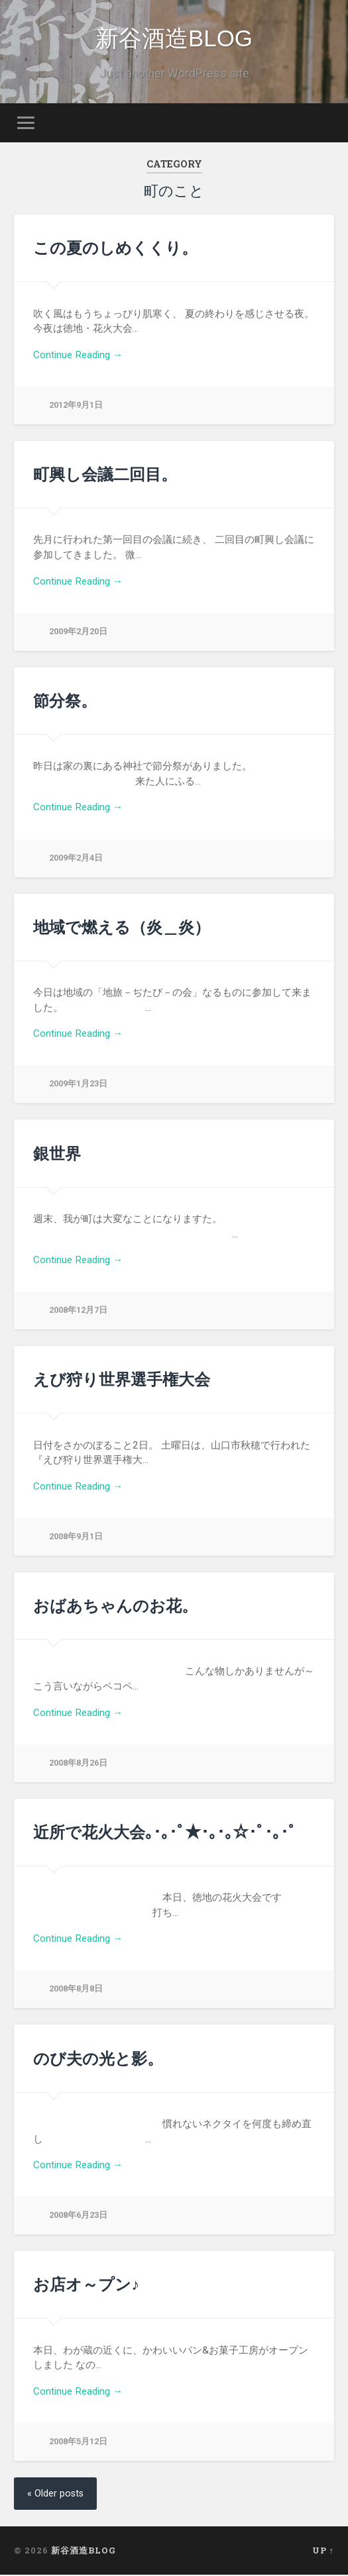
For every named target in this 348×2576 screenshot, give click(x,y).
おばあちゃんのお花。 (115, 1606)
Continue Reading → (78, 356)
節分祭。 (65, 701)
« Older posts (55, 2495)
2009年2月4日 (76, 859)
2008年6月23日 (78, 2216)
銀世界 (57, 1154)
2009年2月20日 (78, 633)
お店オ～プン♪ (86, 2285)
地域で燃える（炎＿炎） (121, 928)
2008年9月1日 (76, 1538)
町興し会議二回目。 (105, 475)
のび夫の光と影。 (98, 2059)
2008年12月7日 (78, 1311)
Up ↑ (323, 2551)
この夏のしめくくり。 (115, 249)
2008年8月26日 (78, 1764)
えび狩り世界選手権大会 (121, 1380)
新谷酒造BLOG (174, 38)
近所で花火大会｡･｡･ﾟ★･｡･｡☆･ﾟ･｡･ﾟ (164, 1833)
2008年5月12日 (78, 2443)
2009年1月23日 (78, 1085)
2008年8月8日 (76, 1990)
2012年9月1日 (76, 406)
